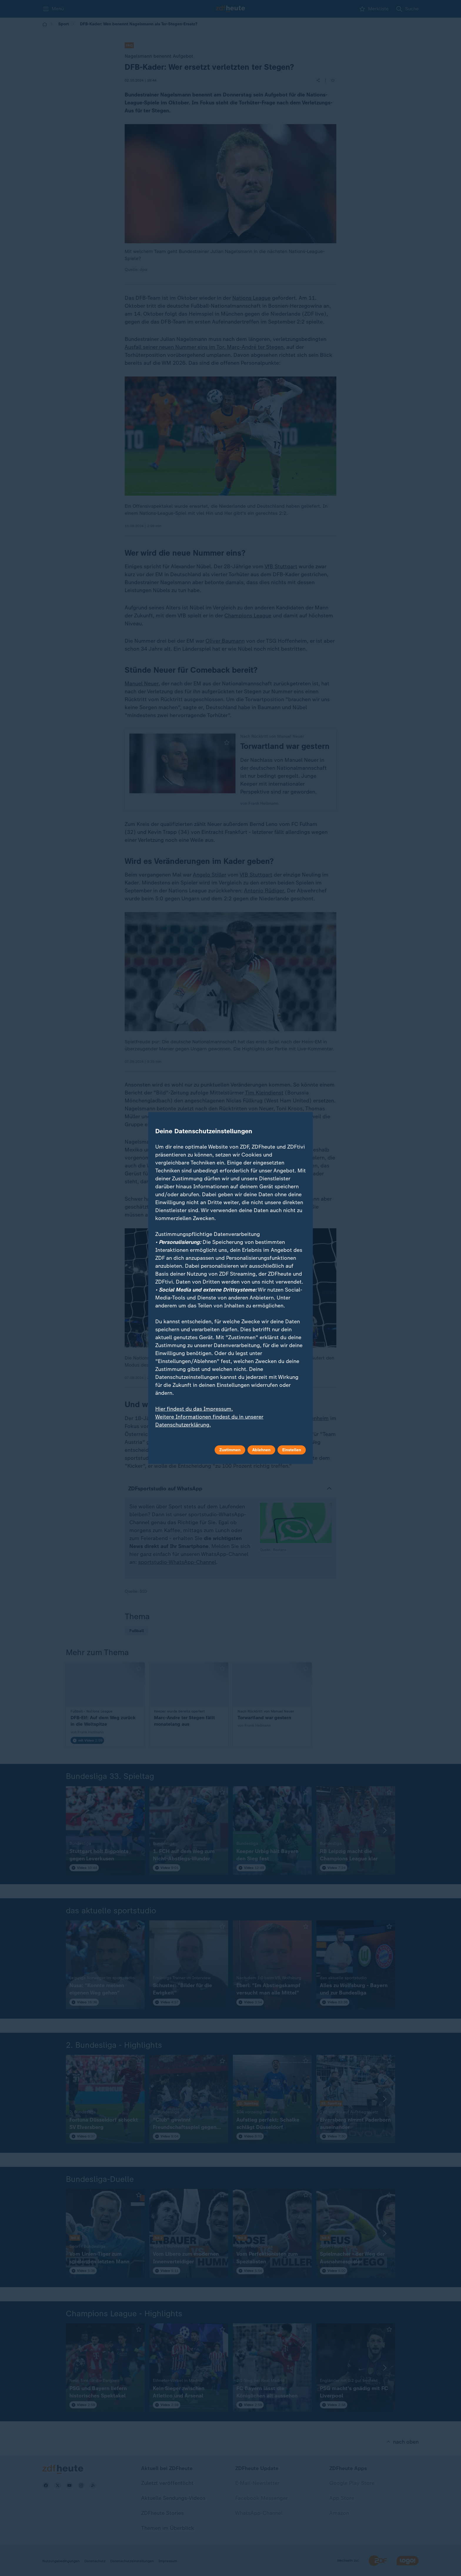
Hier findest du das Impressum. (194, 1409)
